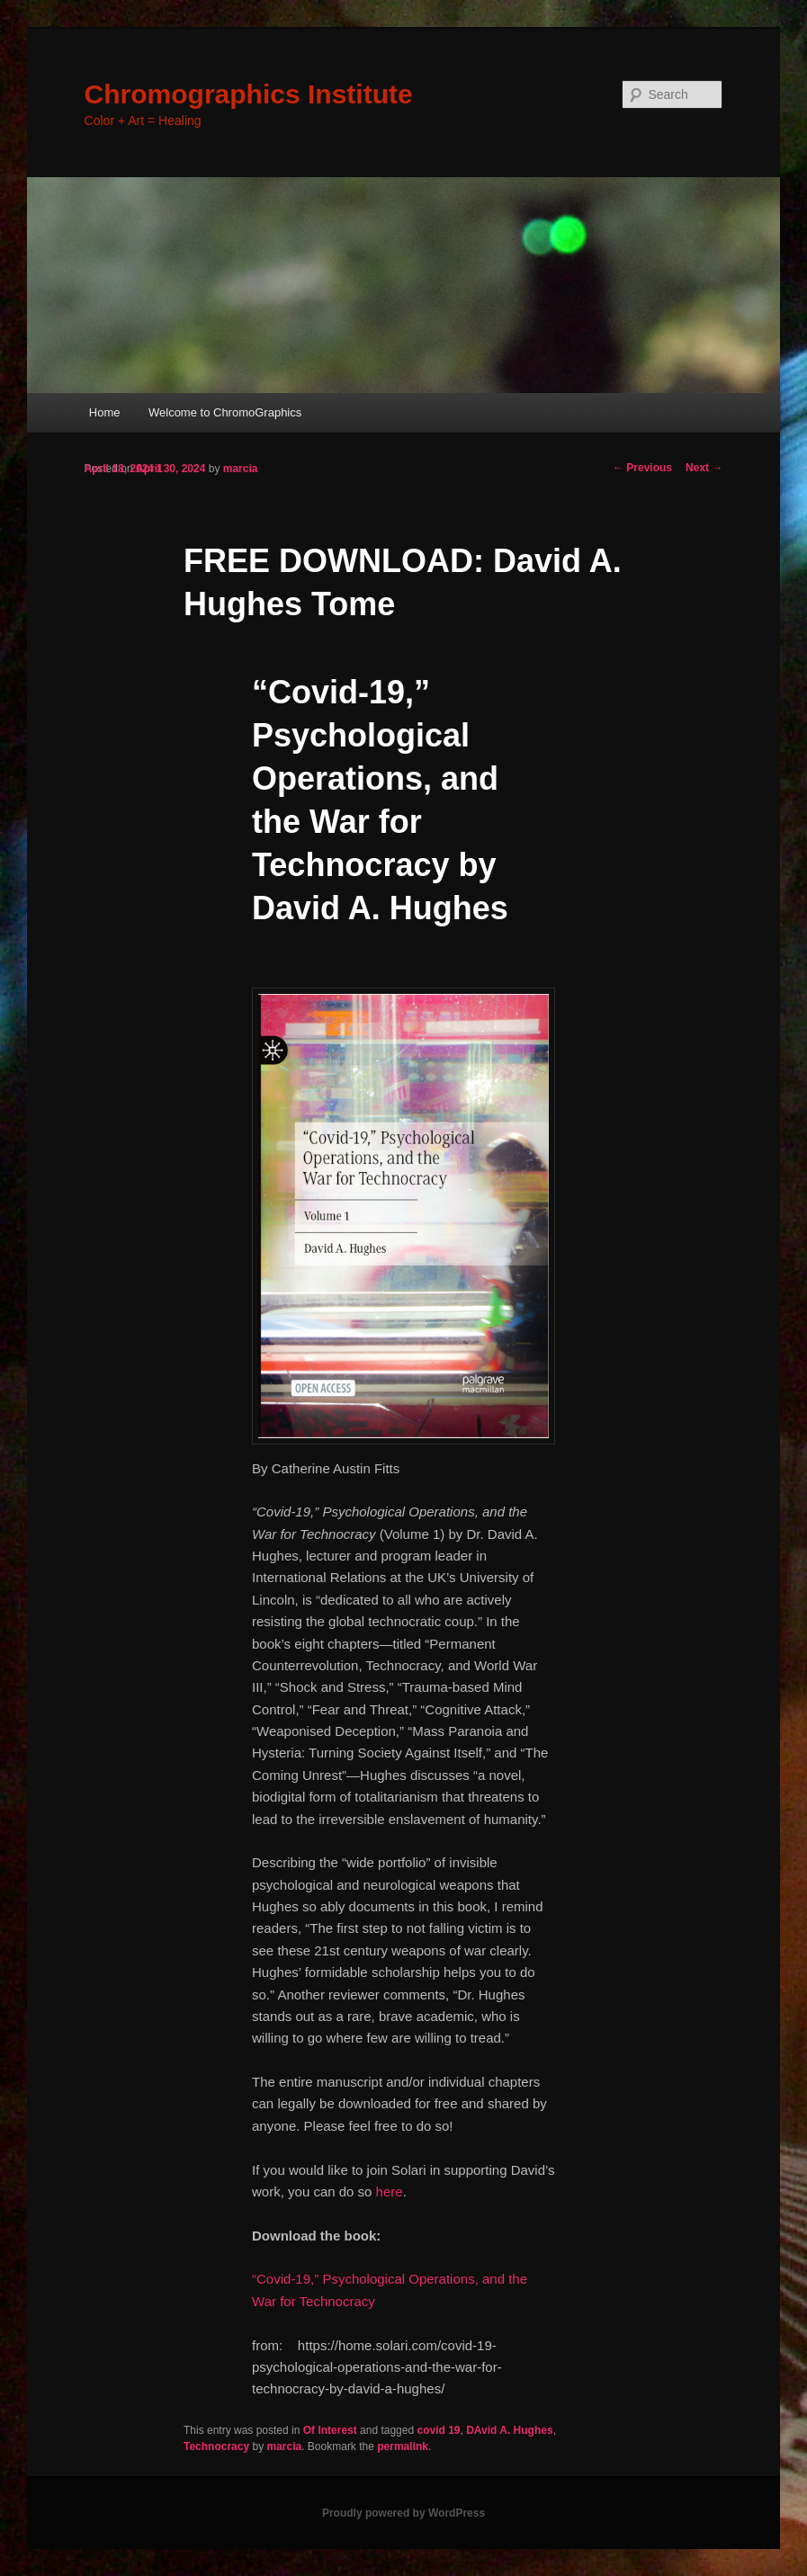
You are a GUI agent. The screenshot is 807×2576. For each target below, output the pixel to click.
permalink (402, 2446)
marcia (240, 468)
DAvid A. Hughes (509, 2430)
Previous (642, 467)
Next (704, 467)
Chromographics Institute (249, 94)
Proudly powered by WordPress (403, 2513)
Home (105, 412)
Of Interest (330, 2430)
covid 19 (438, 2430)
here (389, 2191)
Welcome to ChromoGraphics (224, 412)
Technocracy (216, 2446)
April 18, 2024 (119, 468)
